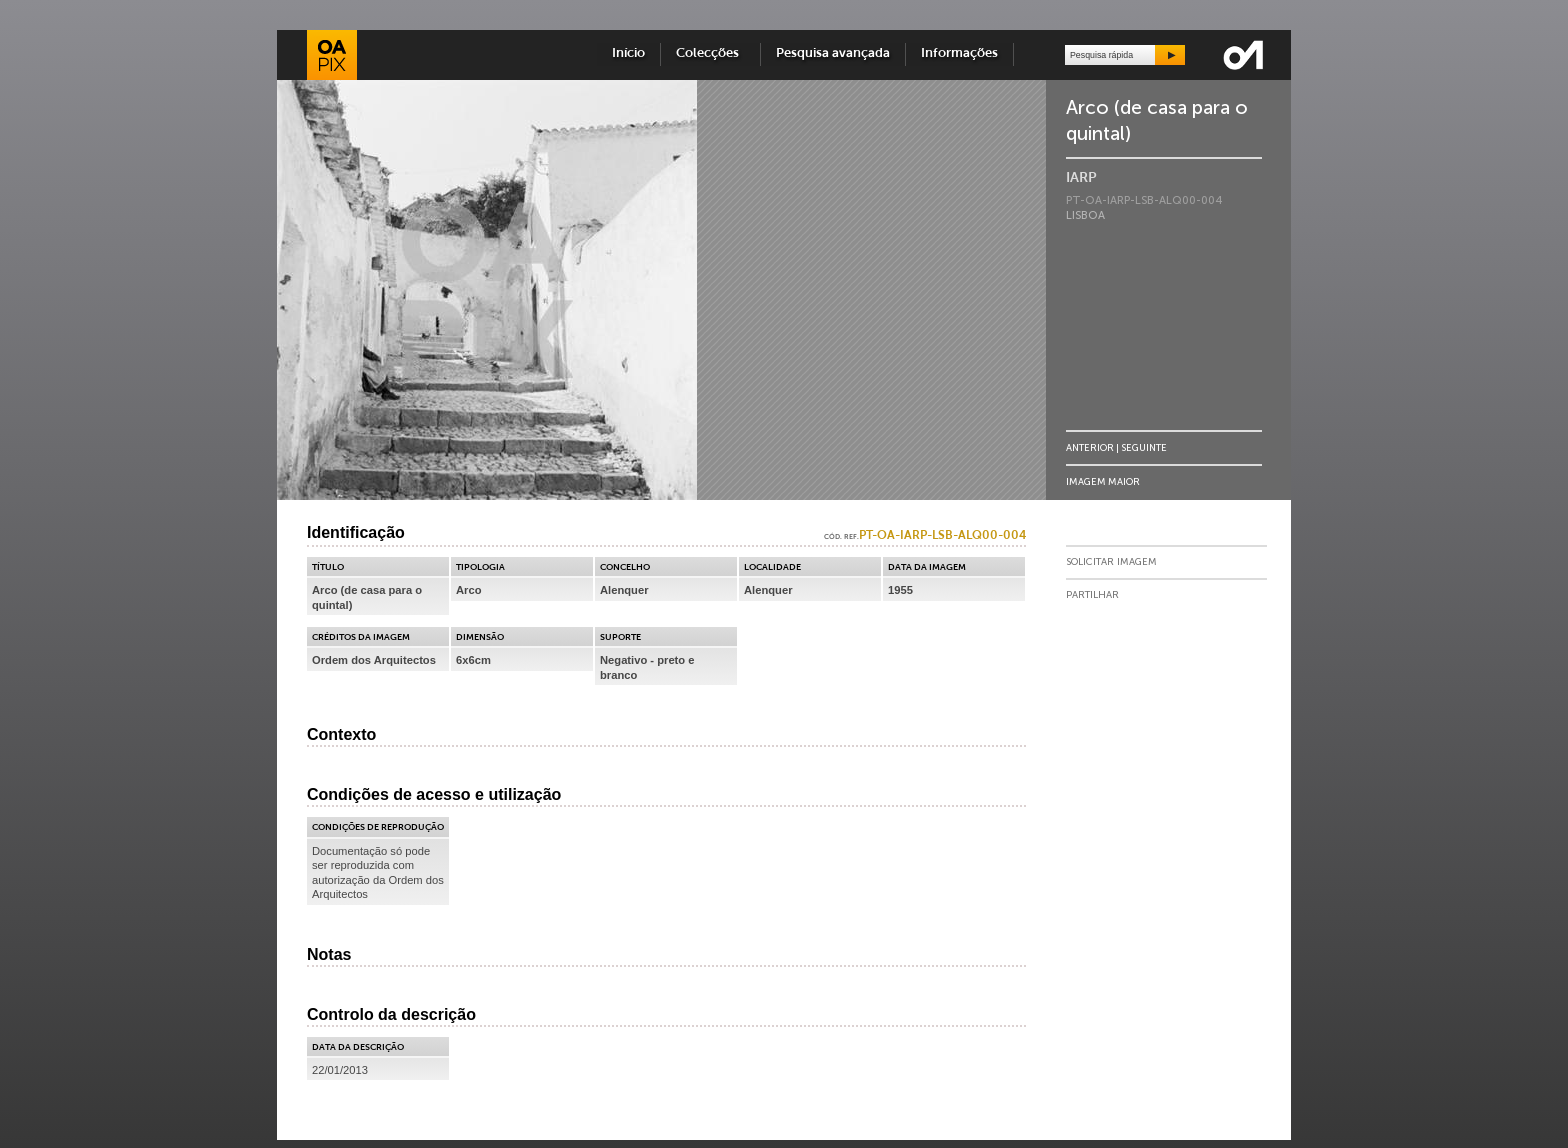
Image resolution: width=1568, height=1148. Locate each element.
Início (628, 53)
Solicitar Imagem (1111, 562)
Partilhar (1092, 595)
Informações (959, 53)
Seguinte (1144, 447)
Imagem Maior (1103, 481)
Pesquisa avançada (833, 53)
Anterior (1090, 447)
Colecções (710, 53)
